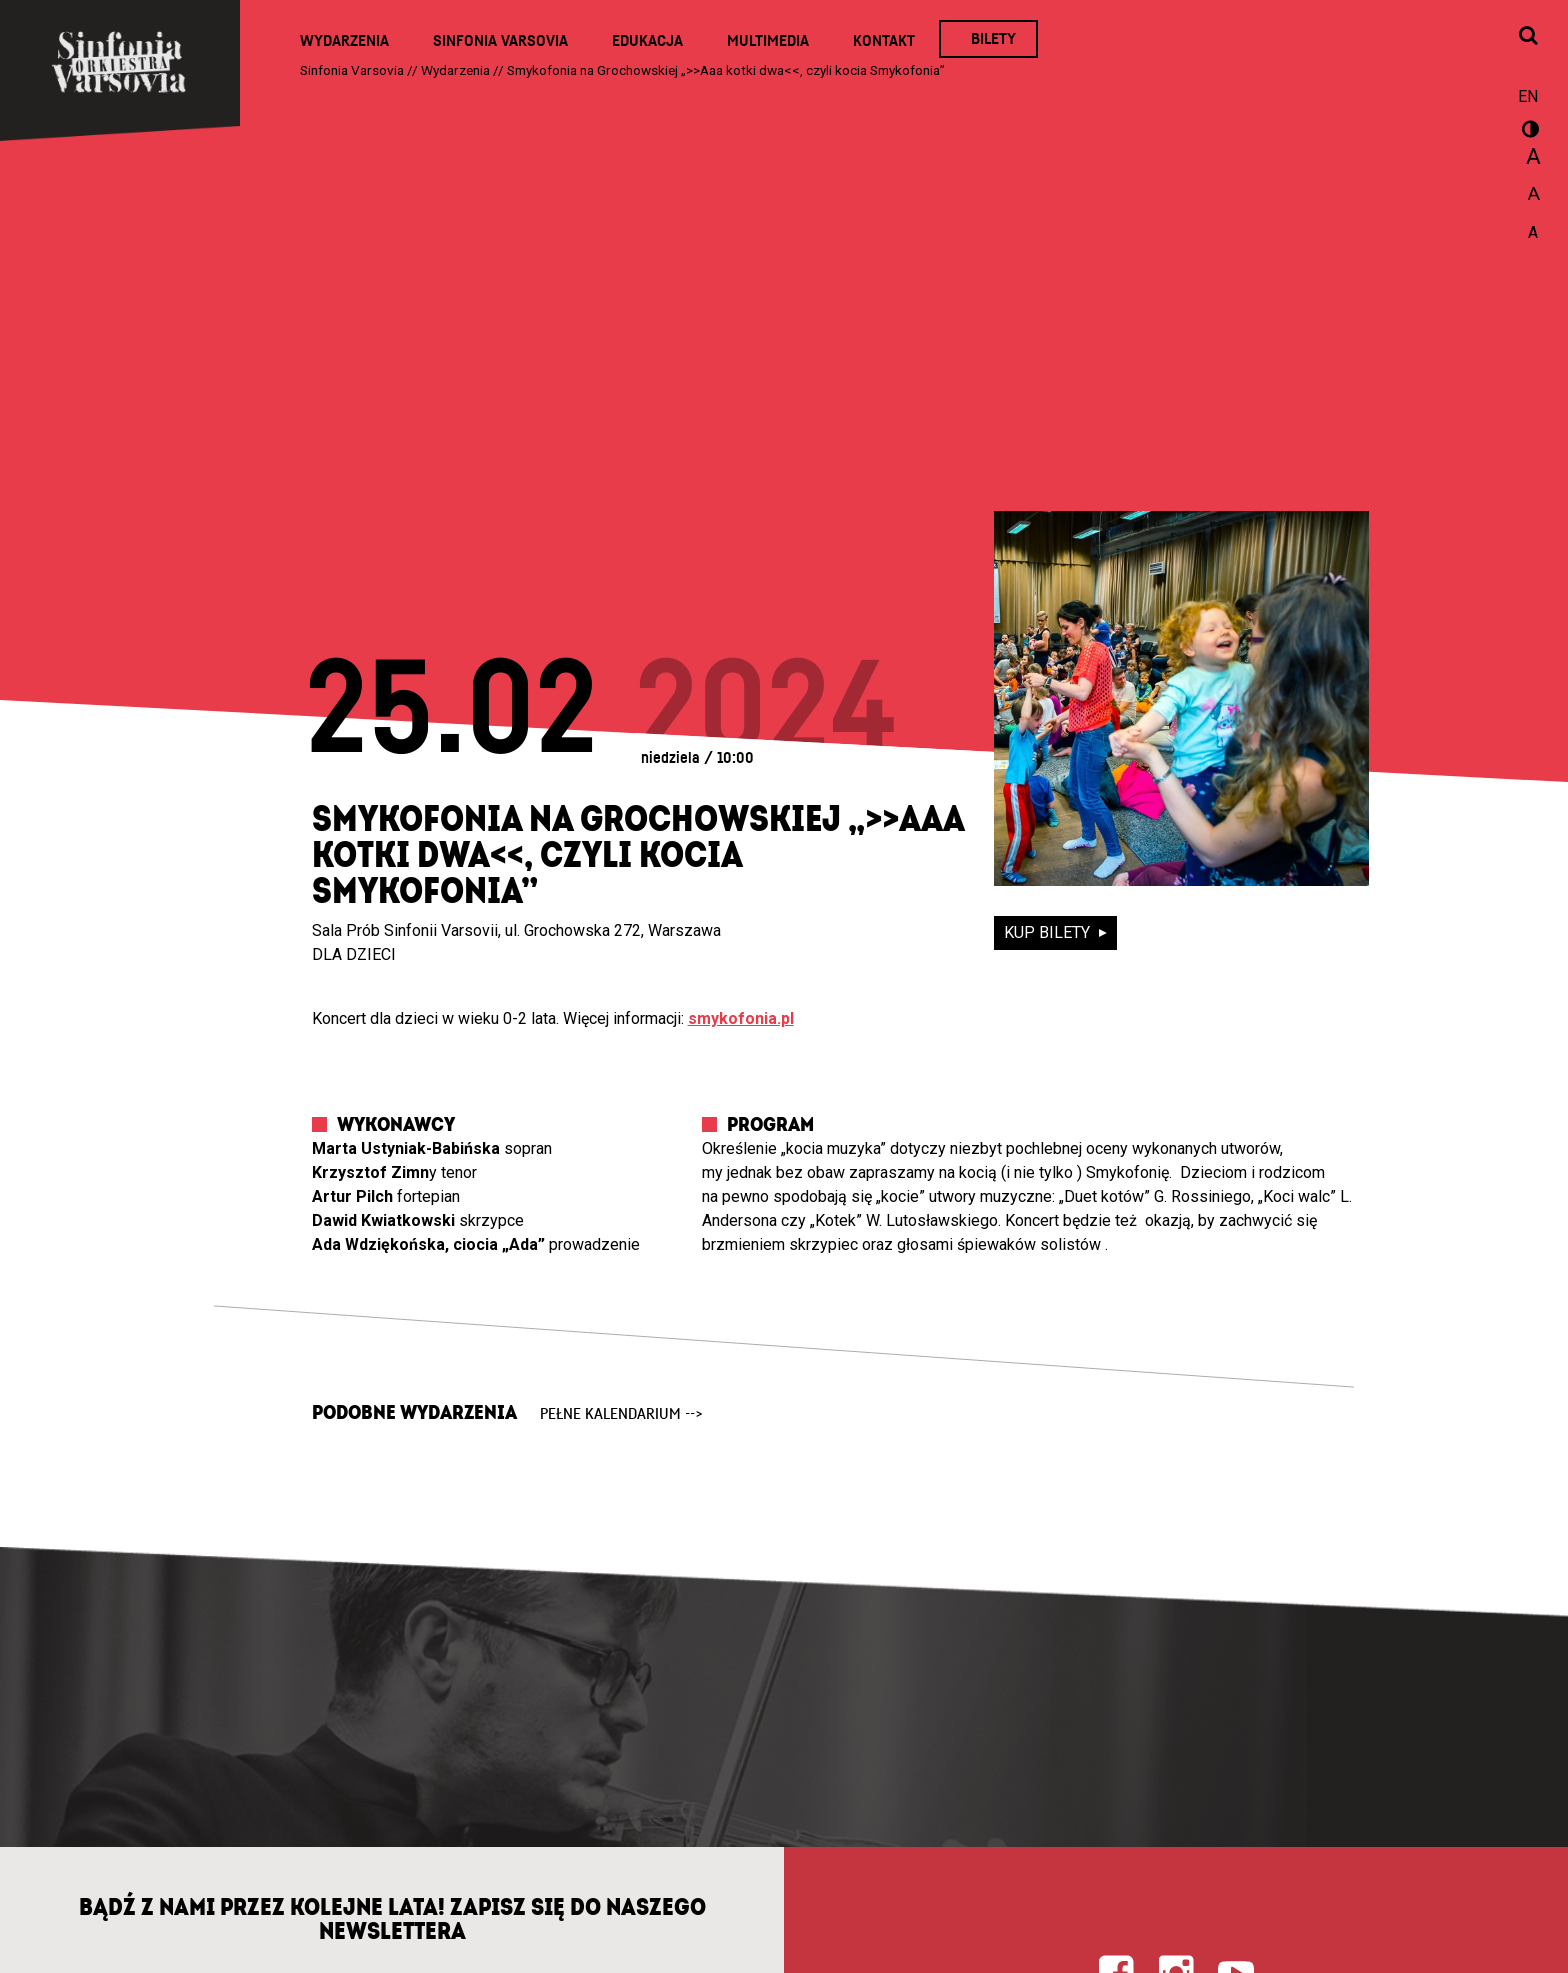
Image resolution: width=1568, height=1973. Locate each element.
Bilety (993, 39)
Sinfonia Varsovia (500, 41)
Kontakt (884, 41)
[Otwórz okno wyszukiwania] (1528, 37)
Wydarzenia (344, 41)
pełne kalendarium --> (621, 1414)
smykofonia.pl (741, 1018)
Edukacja (647, 41)
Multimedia (768, 41)
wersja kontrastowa (1528, 132)
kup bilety (1049, 932)
